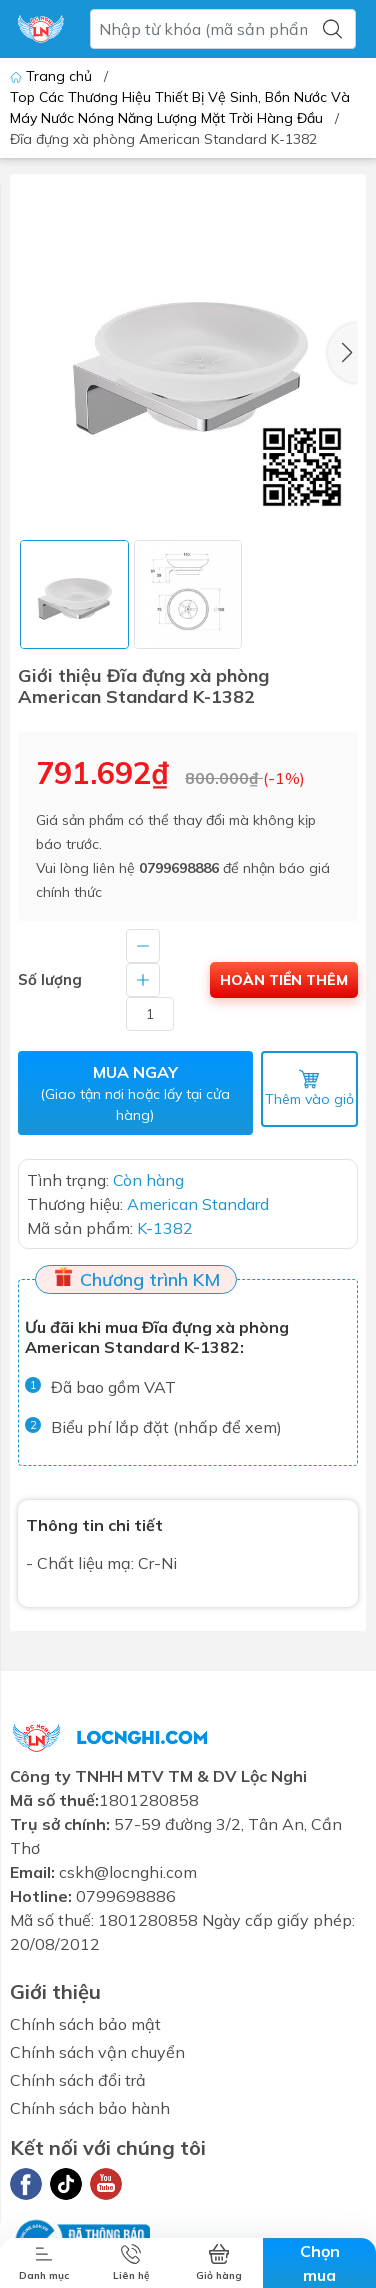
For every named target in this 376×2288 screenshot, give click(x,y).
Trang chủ (53, 76)
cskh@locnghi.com (128, 1872)
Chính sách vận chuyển (97, 2052)
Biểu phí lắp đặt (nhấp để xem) (166, 1427)
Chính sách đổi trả (78, 2080)
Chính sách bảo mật (85, 2024)
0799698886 (179, 868)
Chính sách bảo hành (90, 2108)
